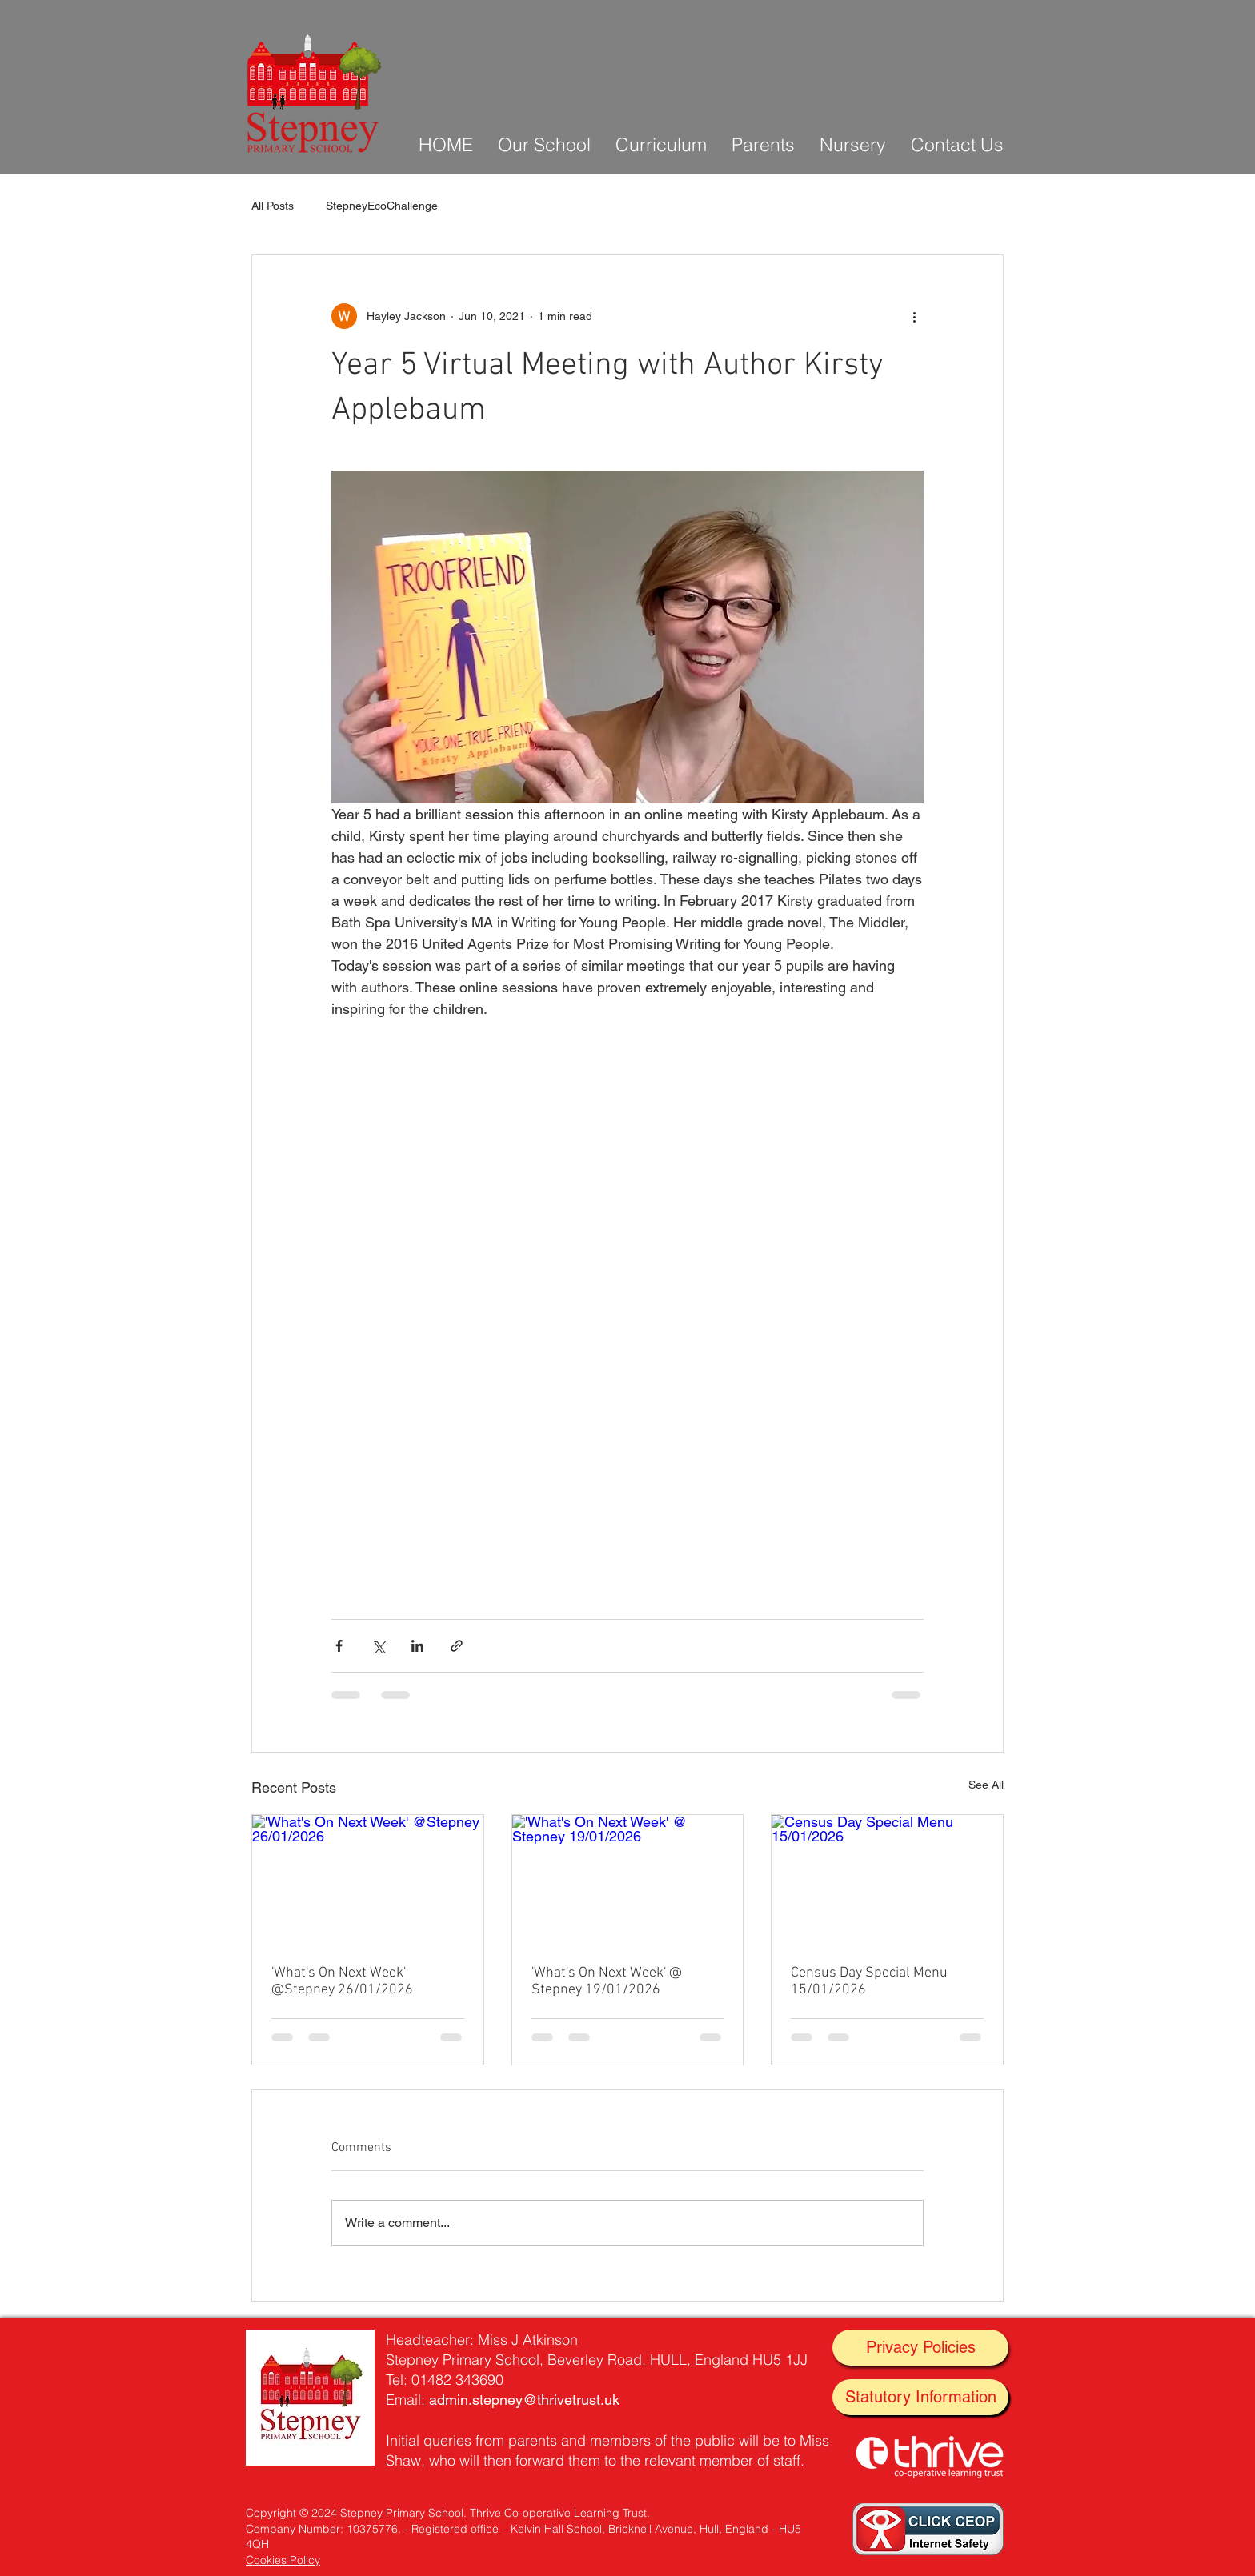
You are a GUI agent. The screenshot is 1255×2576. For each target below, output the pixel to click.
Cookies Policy (283, 2560)
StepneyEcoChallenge (382, 205)
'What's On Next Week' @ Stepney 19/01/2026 (606, 1981)
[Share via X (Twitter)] (378, 1645)
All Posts (272, 205)
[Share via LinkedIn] (417, 1645)
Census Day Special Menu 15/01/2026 (869, 1981)
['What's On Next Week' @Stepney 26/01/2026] (367, 1880)
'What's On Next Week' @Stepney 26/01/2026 (342, 1981)
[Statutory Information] (920, 2397)
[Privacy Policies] (920, 2348)
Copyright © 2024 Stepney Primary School (354, 2513)
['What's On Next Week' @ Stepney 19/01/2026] (628, 1880)
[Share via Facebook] (339, 1645)
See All (986, 1784)
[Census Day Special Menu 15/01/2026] (887, 1880)
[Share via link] (456, 1645)
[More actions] (914, 316)
